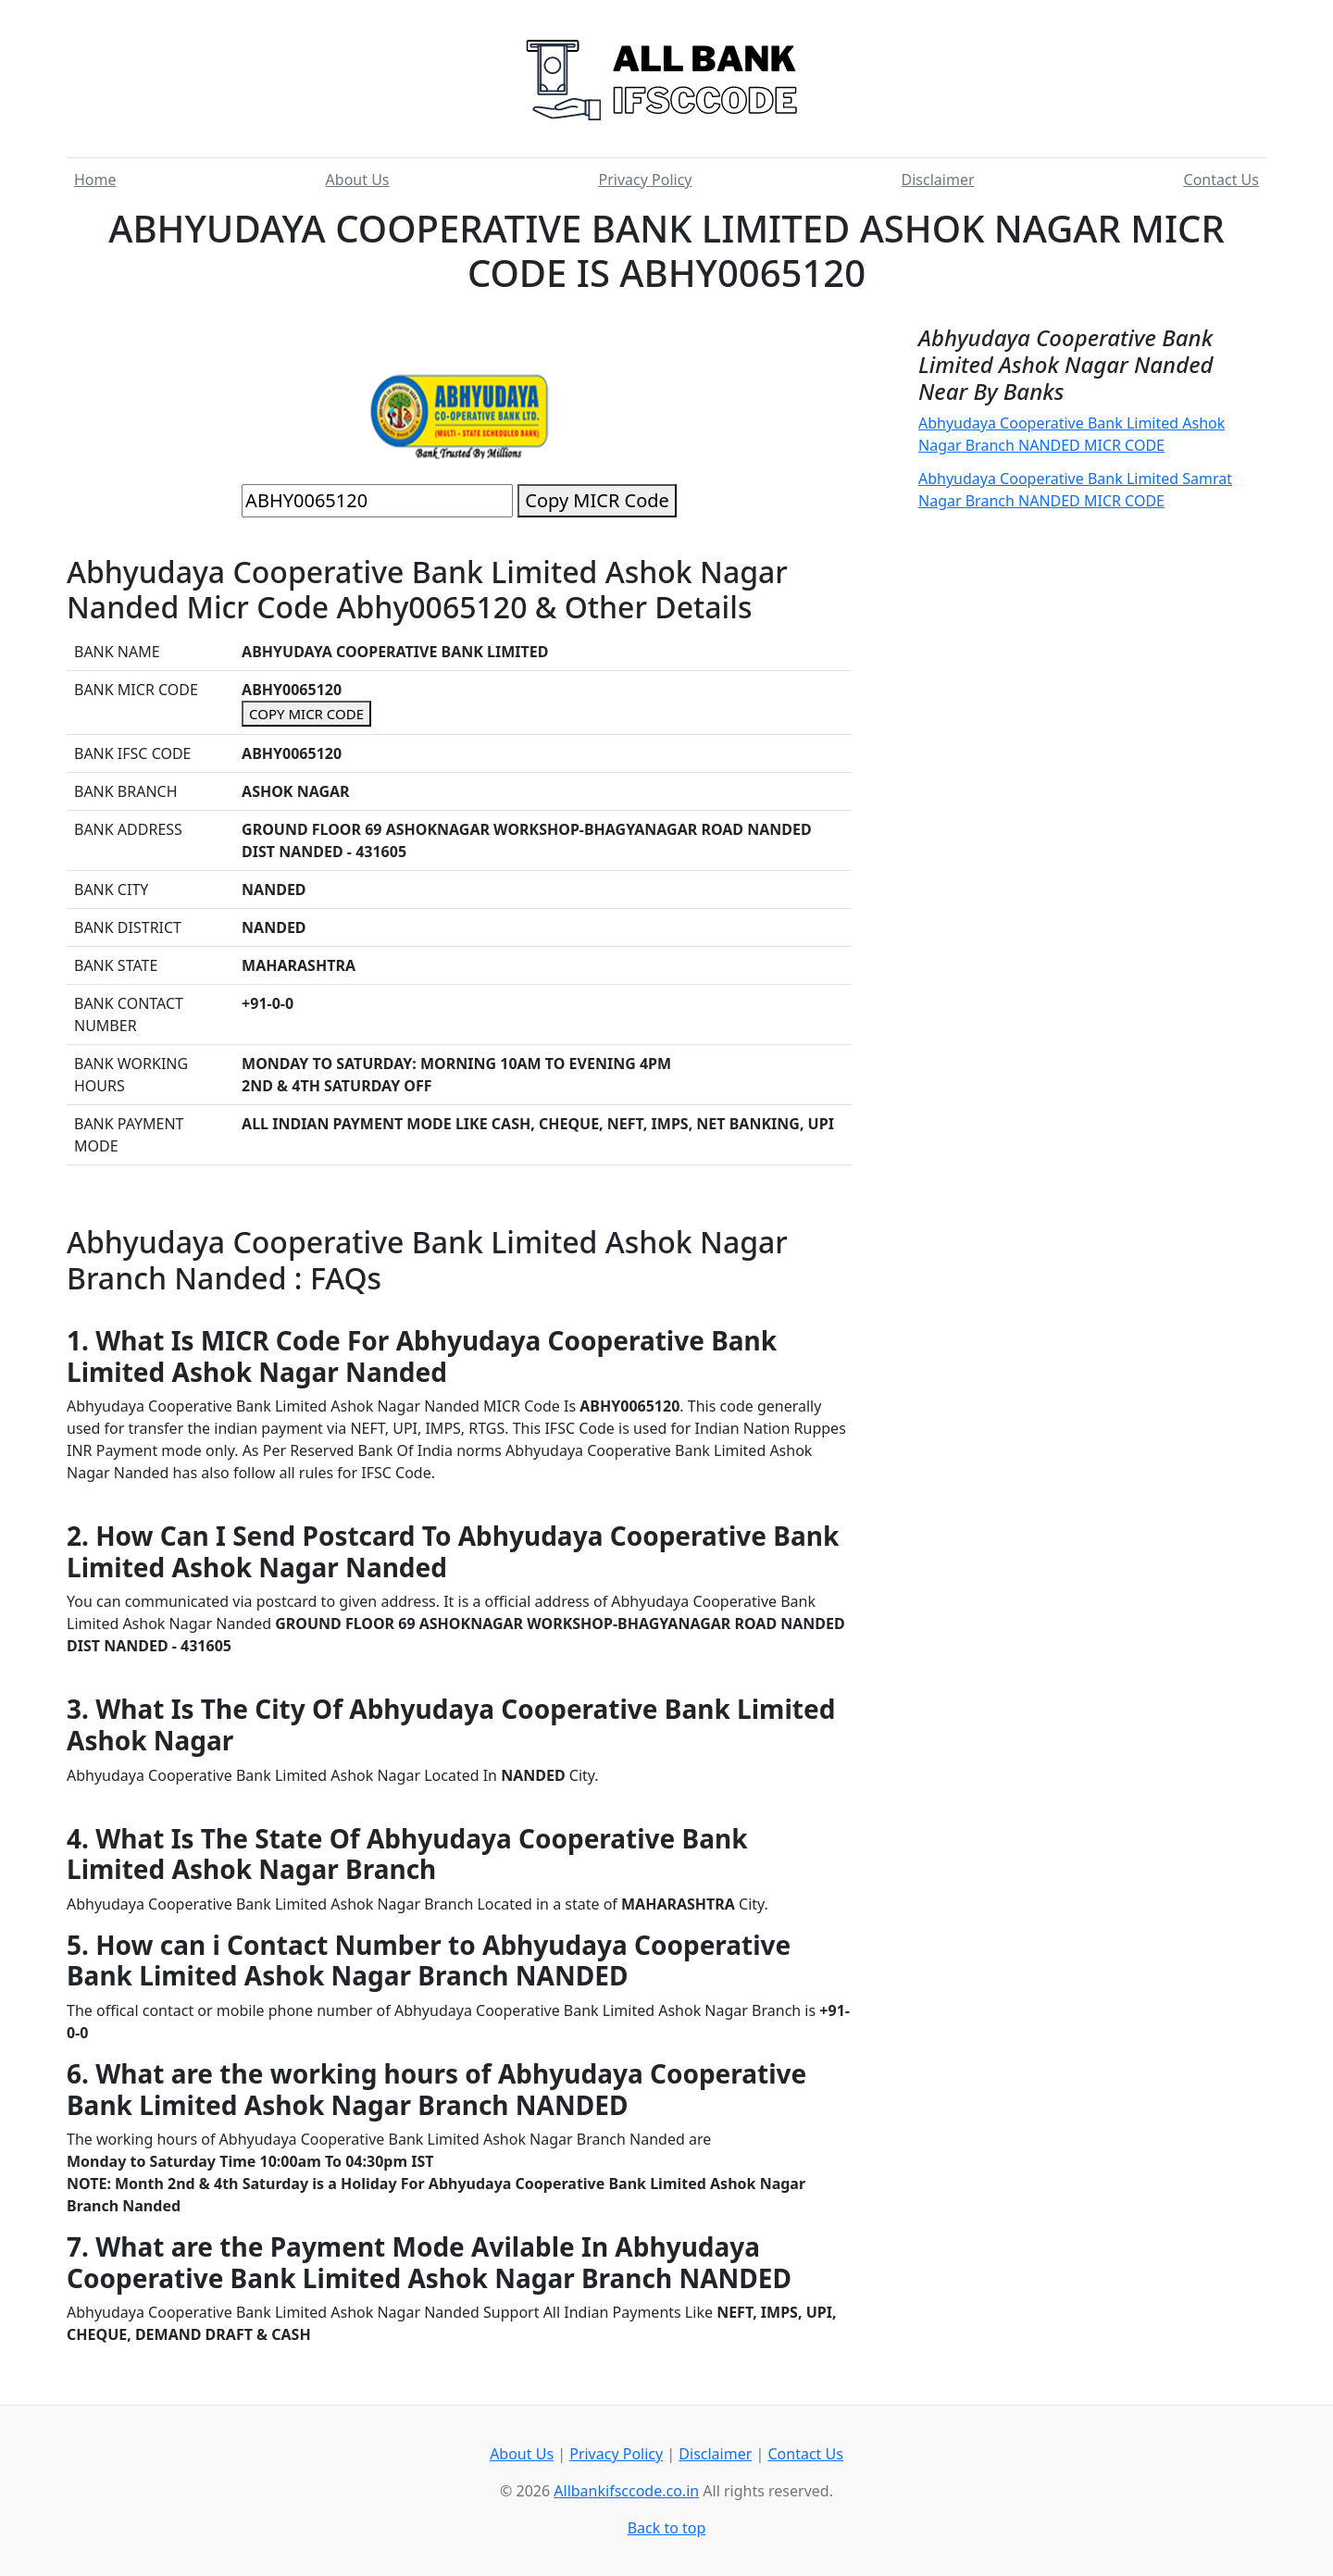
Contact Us (1221, 179)
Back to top (667, 2528)
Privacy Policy (645, 179)
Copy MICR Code (597, 500)
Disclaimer (938, 179)
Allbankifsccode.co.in (626, 2491)
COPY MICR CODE (306, 713)
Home (95, 179)
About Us (358, 179)
